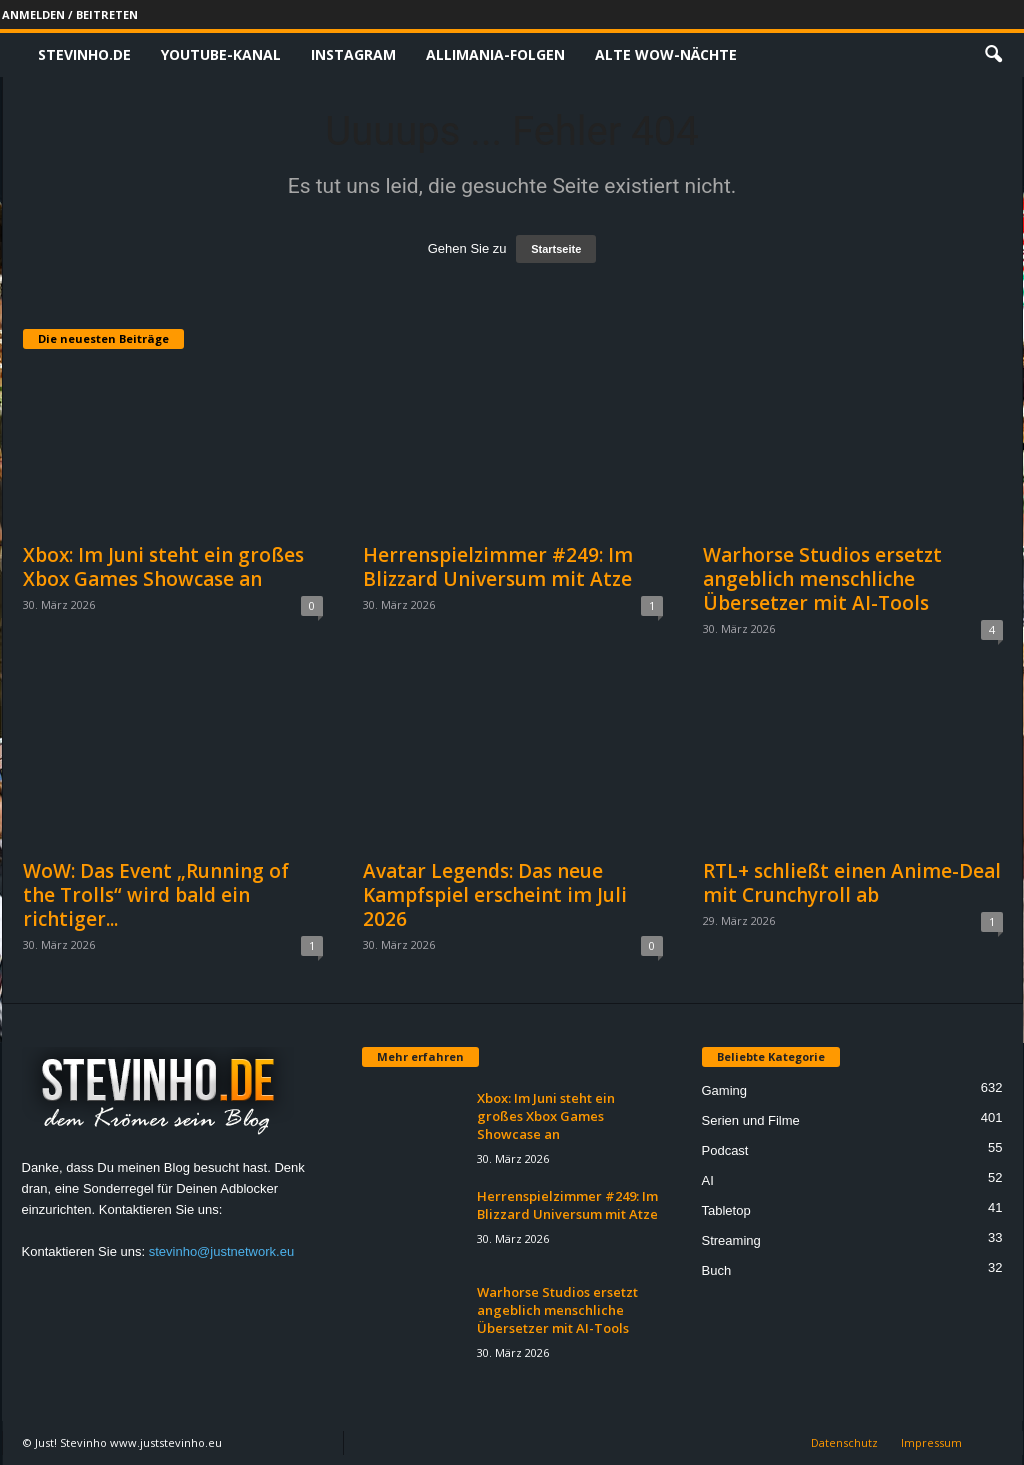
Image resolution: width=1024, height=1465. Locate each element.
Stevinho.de (84, 54)
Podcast (725, 1150)
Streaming (731, 1240)
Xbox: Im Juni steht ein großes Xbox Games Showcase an (163, 567)
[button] (993, 55)
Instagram (353, 54)
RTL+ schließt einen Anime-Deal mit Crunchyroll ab (852, 883)
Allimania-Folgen (495, 54)
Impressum (931, 1442)
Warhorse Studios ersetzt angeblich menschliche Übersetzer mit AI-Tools (822, 579)
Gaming (725, 1090)
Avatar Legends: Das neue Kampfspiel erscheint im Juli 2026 (495, 895)
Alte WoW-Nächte (666, 54)
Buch (717, 1270)
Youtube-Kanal (221, 54)
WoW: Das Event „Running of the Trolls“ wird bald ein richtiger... (156, 895)
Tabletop (726, 1210)
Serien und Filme (751, 1120)
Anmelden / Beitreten (70, 14)
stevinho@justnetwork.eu (221, 1251)
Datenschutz (844, 1442)
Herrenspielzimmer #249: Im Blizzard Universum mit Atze (498, 567)
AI (708, 1180)
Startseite (556, 249)
